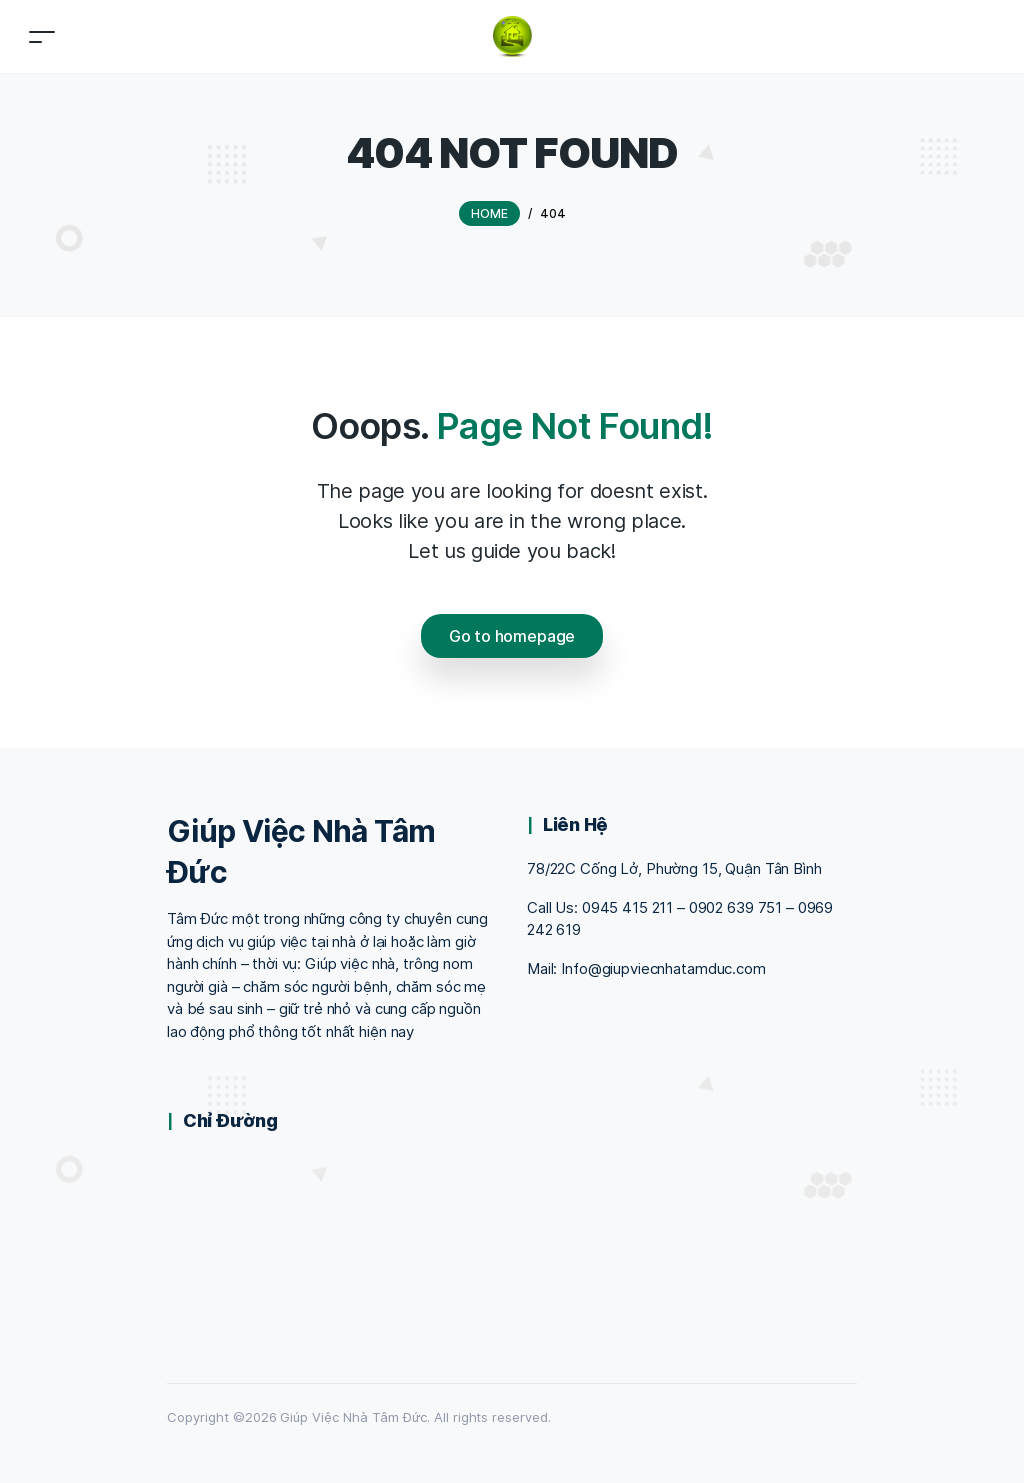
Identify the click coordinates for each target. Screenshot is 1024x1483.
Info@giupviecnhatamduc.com (663, 968)
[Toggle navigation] (42, 36)
